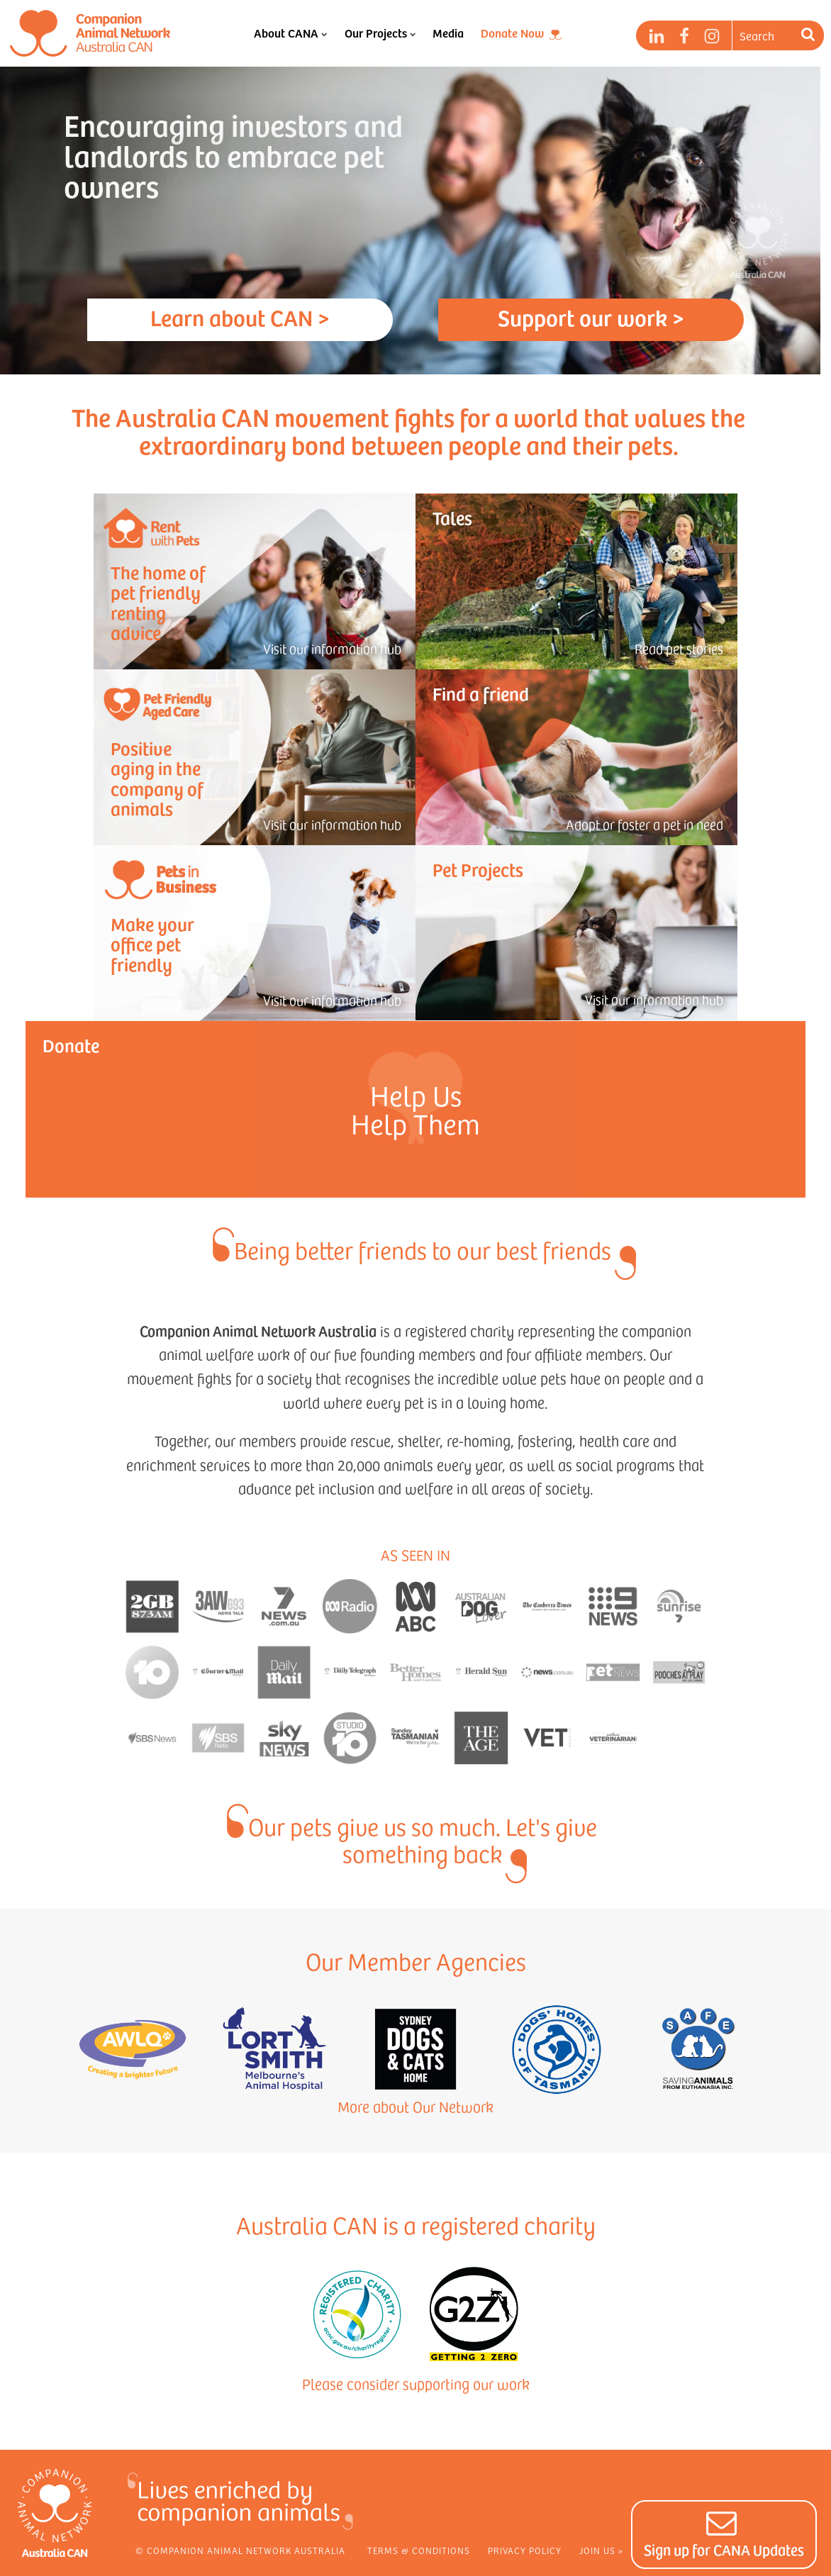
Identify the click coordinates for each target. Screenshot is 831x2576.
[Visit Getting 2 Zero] (474, 2314)
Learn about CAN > (240, 317)
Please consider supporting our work (416, 2384)
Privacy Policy (525, 2550)
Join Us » (601, 2550)
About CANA (290, 32)
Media (448, 32)
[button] (724, 2534)
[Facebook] (684, 36)
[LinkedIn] (656, 36)
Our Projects (380, 32)
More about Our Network (415, 2107)
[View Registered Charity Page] (357, 2314)
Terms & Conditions (418, 2550)
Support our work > (591, 317)
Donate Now (512, 32)
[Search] (810, 35)
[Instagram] (711, 36)
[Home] (90, 33)
